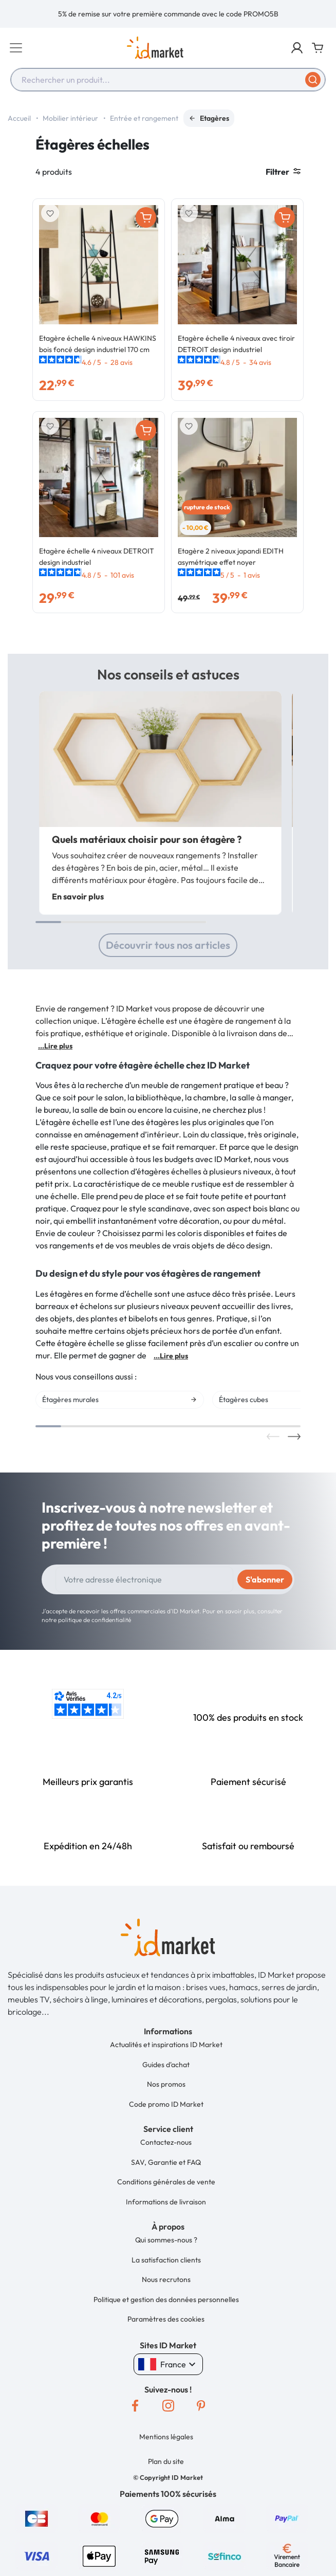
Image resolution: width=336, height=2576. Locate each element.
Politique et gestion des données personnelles (166, 2299)
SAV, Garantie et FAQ (166, 2162)
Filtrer (283, 172)
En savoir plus (78, 896)
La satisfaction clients (166, 2260)
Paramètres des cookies (165, 2319)
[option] (168, 14)
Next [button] (294, 1436)
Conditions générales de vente (166, 2181)
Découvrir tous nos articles (168, 945)
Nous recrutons (166, 2279)
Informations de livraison (166, 2201)
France (168, 2364)
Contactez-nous (166, 2142)
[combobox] (168, 79)
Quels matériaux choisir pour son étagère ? (146, 839)
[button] (297, 48)
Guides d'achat (166, 2064)
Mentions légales (166, 2436)
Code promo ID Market (166, 2104)
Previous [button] (273, 1436)
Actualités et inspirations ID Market (166, 2044)
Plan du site (166, 2461)
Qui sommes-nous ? (166, 2239)
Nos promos (166, 2084)
